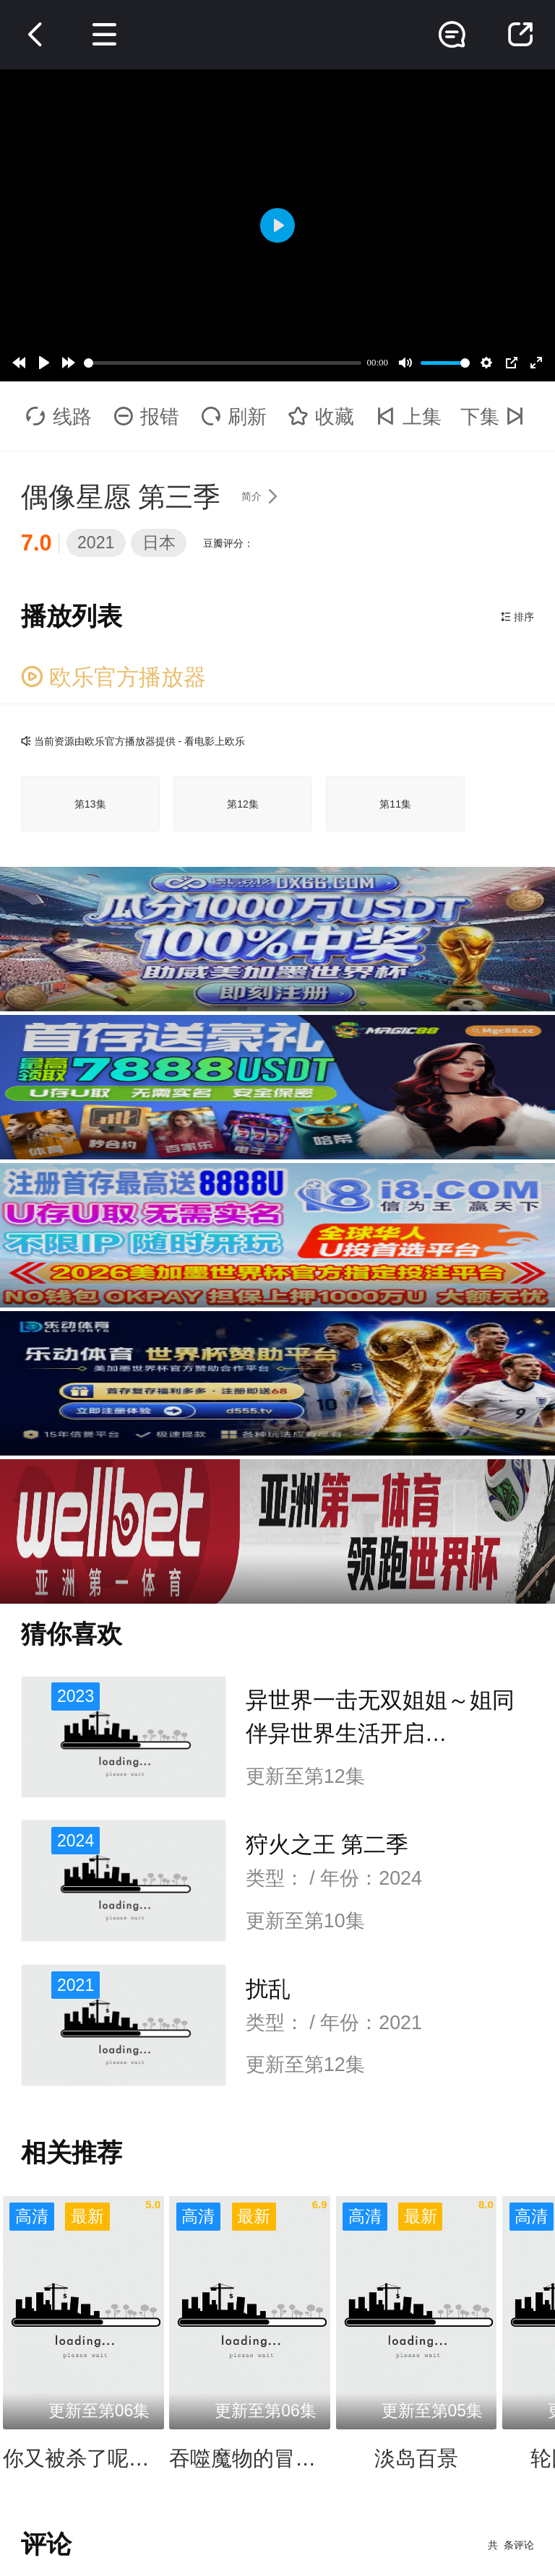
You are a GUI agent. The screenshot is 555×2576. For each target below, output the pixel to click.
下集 (495, 417)
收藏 (321, 417)
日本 (159, 542)
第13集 (90, 804)
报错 (146, 417)
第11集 (395, 804)
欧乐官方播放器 (114, 677)
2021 (95, 542)
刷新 (234, 417)
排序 (517, 617)
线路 (59, 417)
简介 (264, 496)
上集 (409, 417)
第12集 (243, 804)
